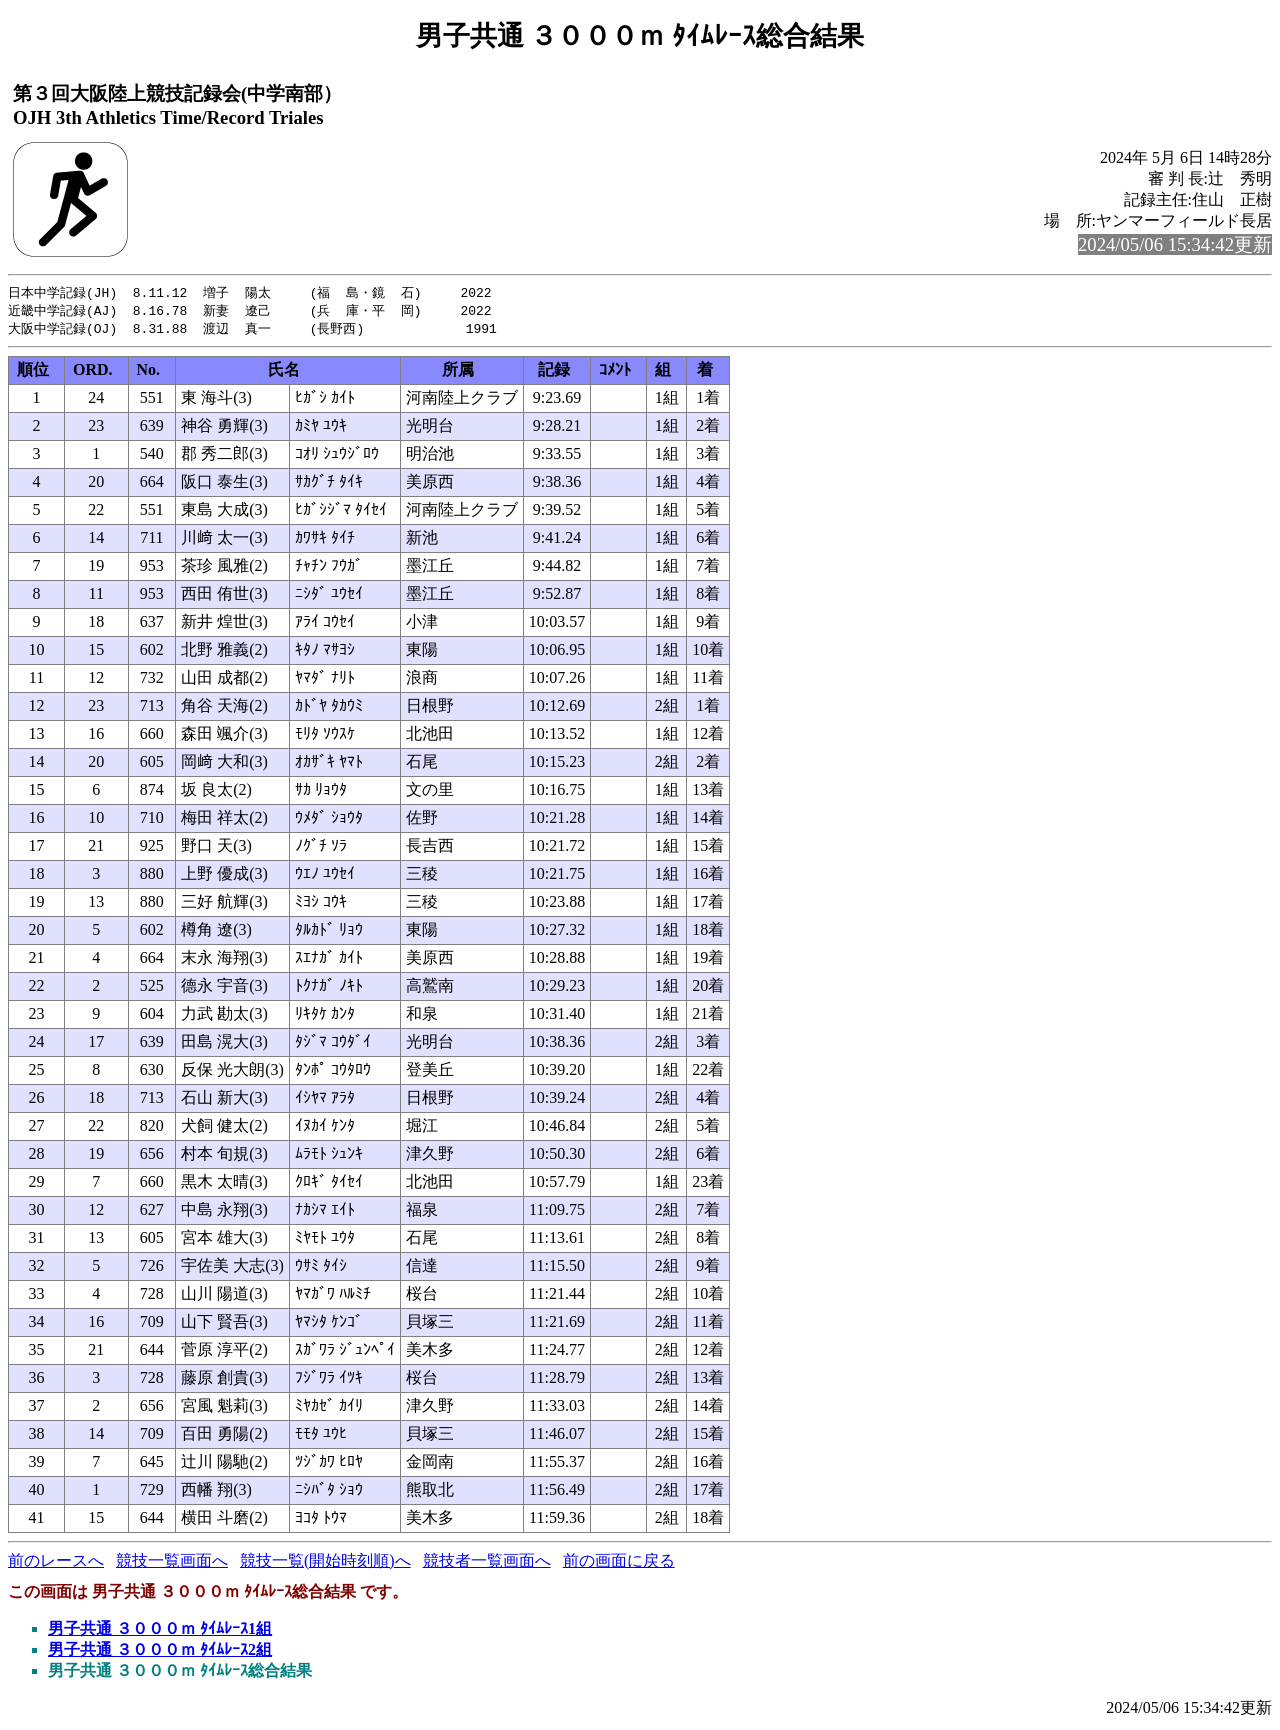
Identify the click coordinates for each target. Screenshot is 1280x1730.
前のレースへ (56, 1563)
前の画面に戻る (619, 1563)
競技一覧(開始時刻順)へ (325, 1563)
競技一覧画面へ (172, 1563)
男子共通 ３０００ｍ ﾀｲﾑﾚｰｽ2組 (160, 1652)
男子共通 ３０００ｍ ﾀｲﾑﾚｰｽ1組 (160, 1631)
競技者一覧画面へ (487, 1563)
